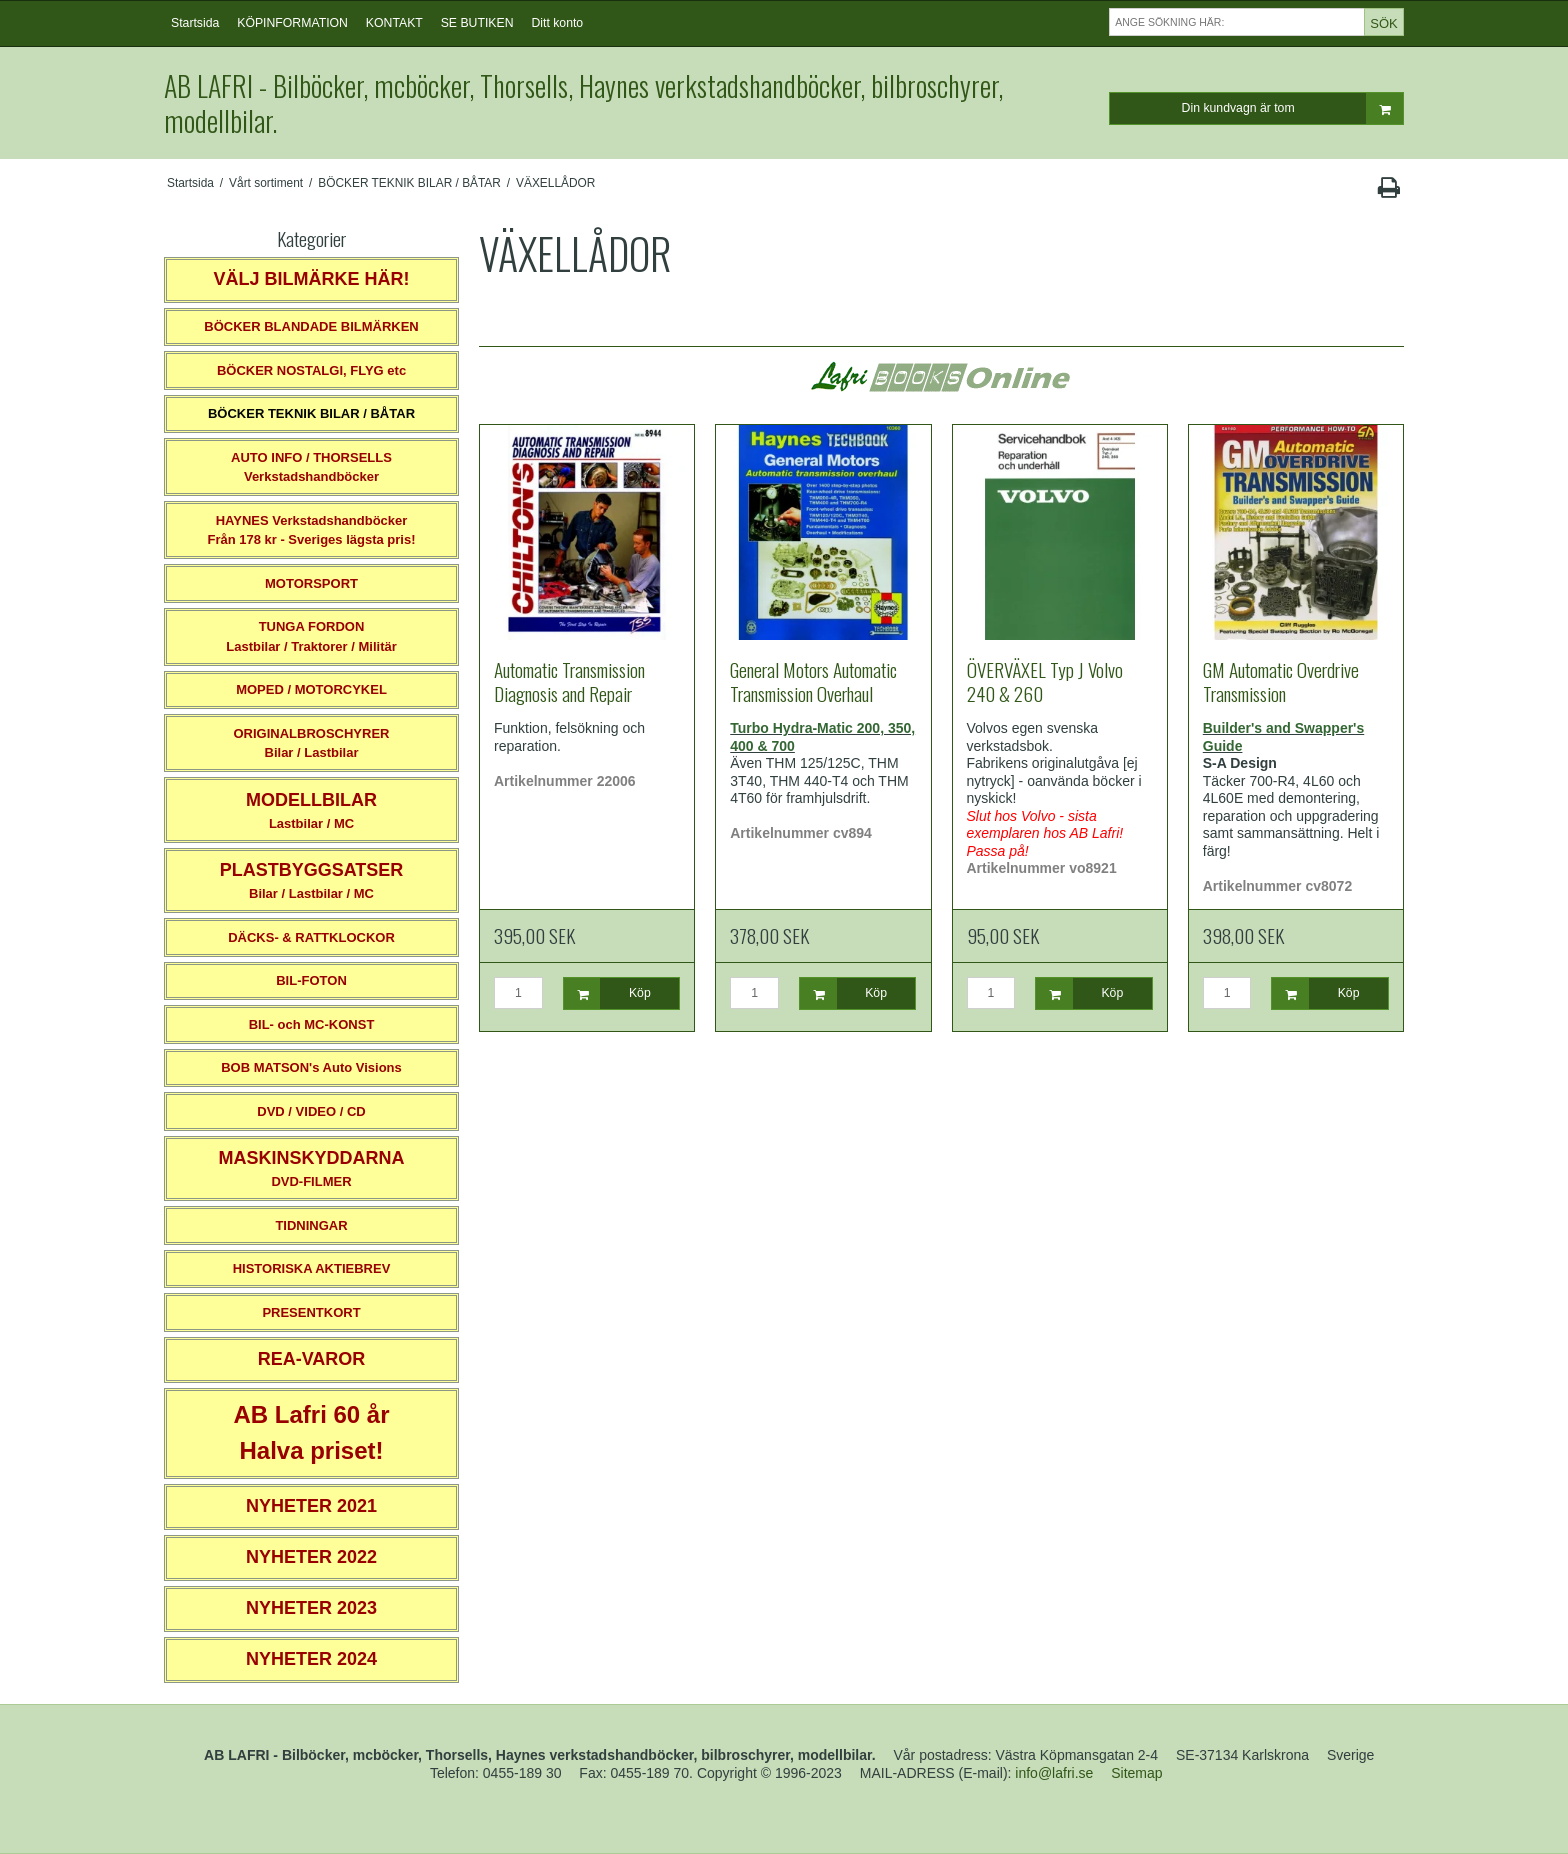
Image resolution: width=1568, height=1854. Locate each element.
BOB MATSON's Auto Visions (311, 1067)
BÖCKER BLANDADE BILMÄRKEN (311, 326)
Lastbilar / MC (311, 810)
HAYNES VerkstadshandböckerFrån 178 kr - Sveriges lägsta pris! (311, 530)
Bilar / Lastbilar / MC (312, 880)
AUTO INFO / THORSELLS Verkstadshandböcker (311, 467)
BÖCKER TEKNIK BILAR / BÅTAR (311, 413)
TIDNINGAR (311, 1225)
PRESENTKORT (311, 1312)
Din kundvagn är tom (1292, 108)
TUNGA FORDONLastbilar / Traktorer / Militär (311, 636)
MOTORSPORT (311, 583)
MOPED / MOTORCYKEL (311, 689)
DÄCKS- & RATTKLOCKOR (311, 937)
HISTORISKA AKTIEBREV (312, 1268)
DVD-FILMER (311, 1168)
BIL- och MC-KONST (312, 1024)
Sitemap (1136, 1773)
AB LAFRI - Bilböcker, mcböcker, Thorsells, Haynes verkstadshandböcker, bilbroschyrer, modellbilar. (583, 103)
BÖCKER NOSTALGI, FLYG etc (311, 370)
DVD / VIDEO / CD (311, 1111)
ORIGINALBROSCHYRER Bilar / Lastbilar (311, 743)
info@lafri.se (1054, 1773)
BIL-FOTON (311, 980)
